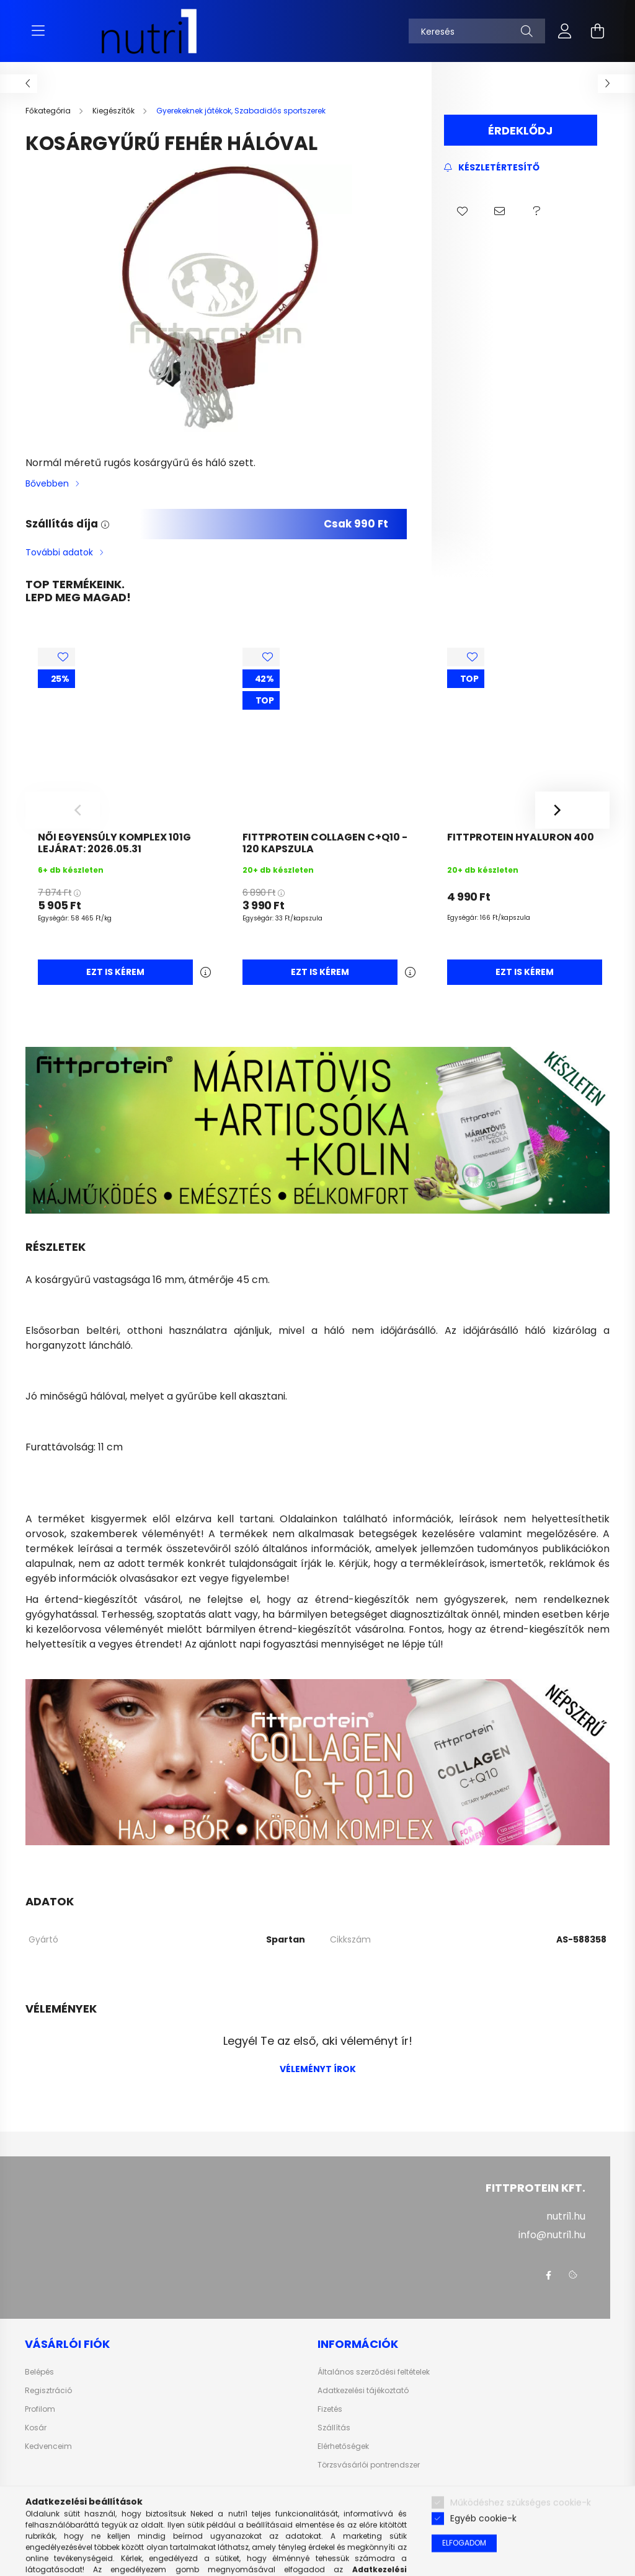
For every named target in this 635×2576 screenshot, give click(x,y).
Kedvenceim (48, 2446)
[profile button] (565, 31)
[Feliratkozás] (492, 167)
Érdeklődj (520, 130)
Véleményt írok (318, 2069)
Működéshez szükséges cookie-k (520, 2555)
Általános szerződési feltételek (374, 2372)
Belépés (39, 2372)
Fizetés (330, 2409)
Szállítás (334, 2428)
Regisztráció (48, 2390)
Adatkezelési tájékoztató (363, 2390)
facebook (548, 2275)
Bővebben (47, 483)
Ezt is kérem (115, 972)
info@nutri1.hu (551, 2235)
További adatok (59, 552)
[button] (462, 211)
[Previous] (62, 810)
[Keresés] (477, 31)
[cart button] (597, 31)
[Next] (572, 810)
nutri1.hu (565, 2216)
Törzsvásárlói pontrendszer (369, 2465)
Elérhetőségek (343, 2446)
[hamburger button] (37, 31)
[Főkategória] (49, 110)
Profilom (40, 2409)
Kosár (36, 2428)
